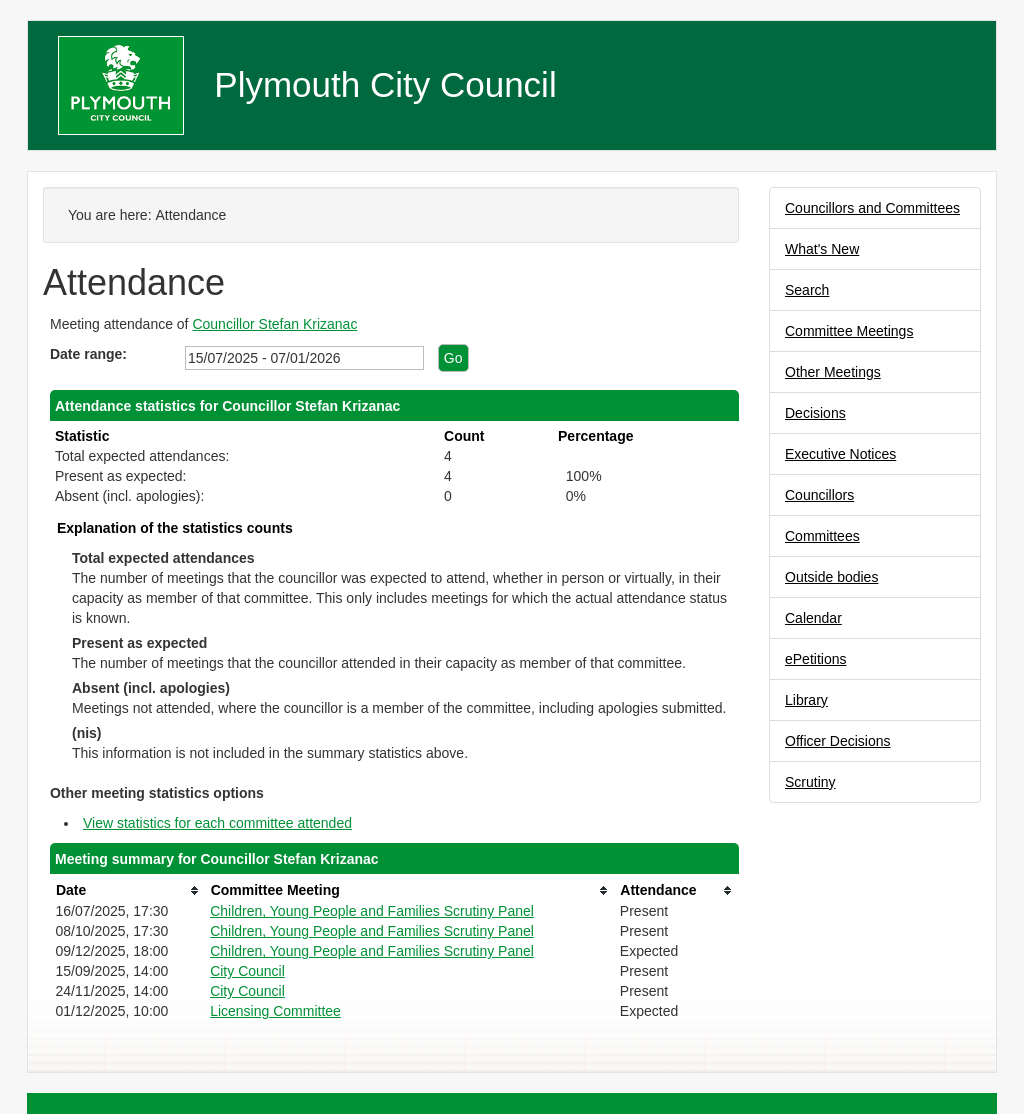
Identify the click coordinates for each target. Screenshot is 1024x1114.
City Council (247, 971)
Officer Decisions (838, 741)
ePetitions (815, 659)
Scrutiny (810, 782)
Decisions (815, 413)
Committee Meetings (849, 331)
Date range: (88, 354)
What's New (822, 249)
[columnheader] (127, 890)
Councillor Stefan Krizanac (274, 324)
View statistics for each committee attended (217, 823)
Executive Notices (840, 454)
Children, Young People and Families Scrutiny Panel (372, 911)
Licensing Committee (275, 1011)
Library (806, 700)
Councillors (819, 495)
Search (807, 290)
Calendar (813, 618)
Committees (822, 536)
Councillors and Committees (872, 208)
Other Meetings (833, 372)
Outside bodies (831, 577)
